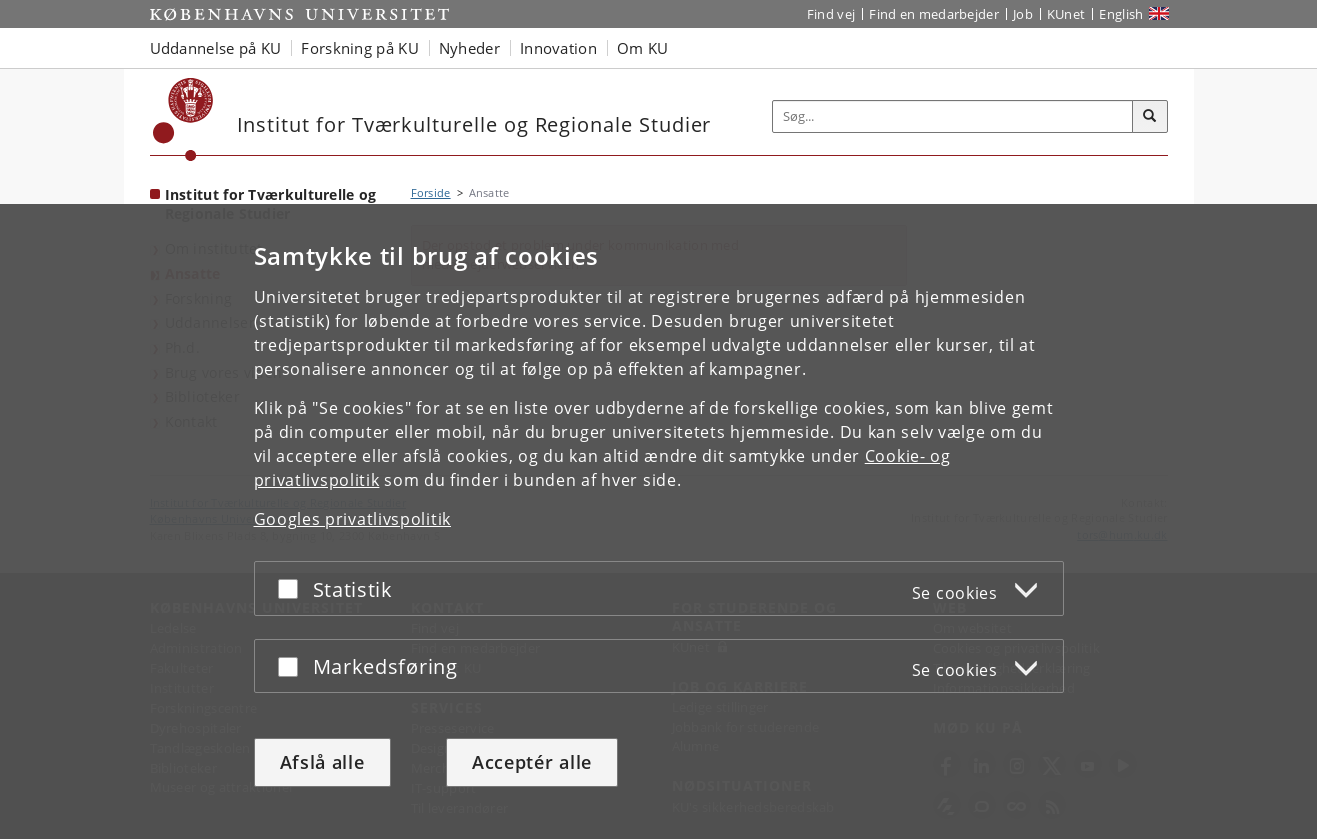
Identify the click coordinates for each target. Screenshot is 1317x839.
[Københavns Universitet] (183, 119)
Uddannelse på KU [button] (216, 48)
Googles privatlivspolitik (353, 519)
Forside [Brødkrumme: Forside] (431, 192)
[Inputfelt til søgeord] (953, 116)
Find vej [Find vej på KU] (831, 14)
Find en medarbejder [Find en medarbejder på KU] (934, 14)
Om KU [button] (643, 48)
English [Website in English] (1121, 14)
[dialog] (658, 521)
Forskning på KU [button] (360, 48)
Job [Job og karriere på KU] (1023, 14)
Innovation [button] (558, 48)
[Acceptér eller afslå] (293, 588)
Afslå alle (322, 762)
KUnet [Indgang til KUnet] (1066, 14)
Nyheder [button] (469, 48)
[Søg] (1150, 117)
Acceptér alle (532, 762)
